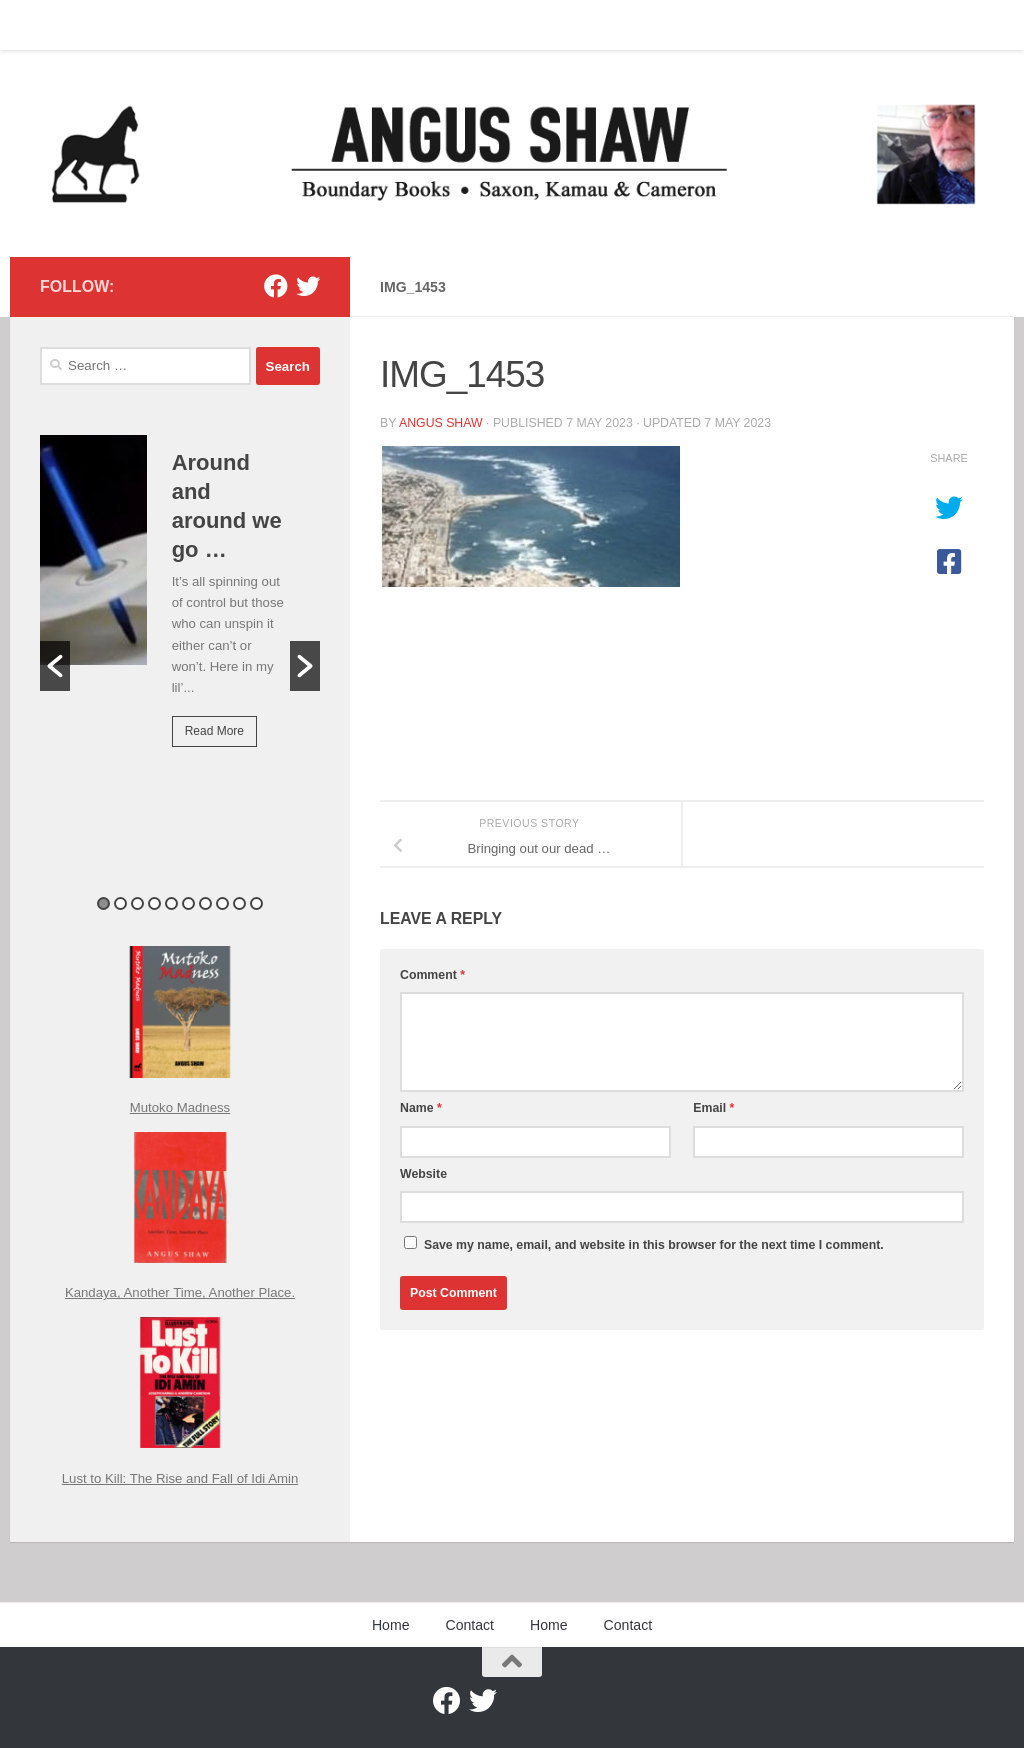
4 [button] (154, 903)
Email (713, 1108)
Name (421, 1108)
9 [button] (239, 903)
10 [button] (256, 903)
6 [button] (188, 903)
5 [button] (171, 903)
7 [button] (205, 903)
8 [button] (222, 903)
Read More (214, 731)
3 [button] (137, 903)
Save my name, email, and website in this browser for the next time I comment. (654, 1245)
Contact (114, 25)
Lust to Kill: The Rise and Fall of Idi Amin (180, 1478)
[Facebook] (276, 286)
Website (423, 1174)
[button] (55, 666)
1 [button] (103, 903)
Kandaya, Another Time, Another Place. (180, 1292)
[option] (180, 605)
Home (43, 25)
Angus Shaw (441, 423)
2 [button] (120, 903)
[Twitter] (308, 286)
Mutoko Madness (180, 1107)
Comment (432, 975)
